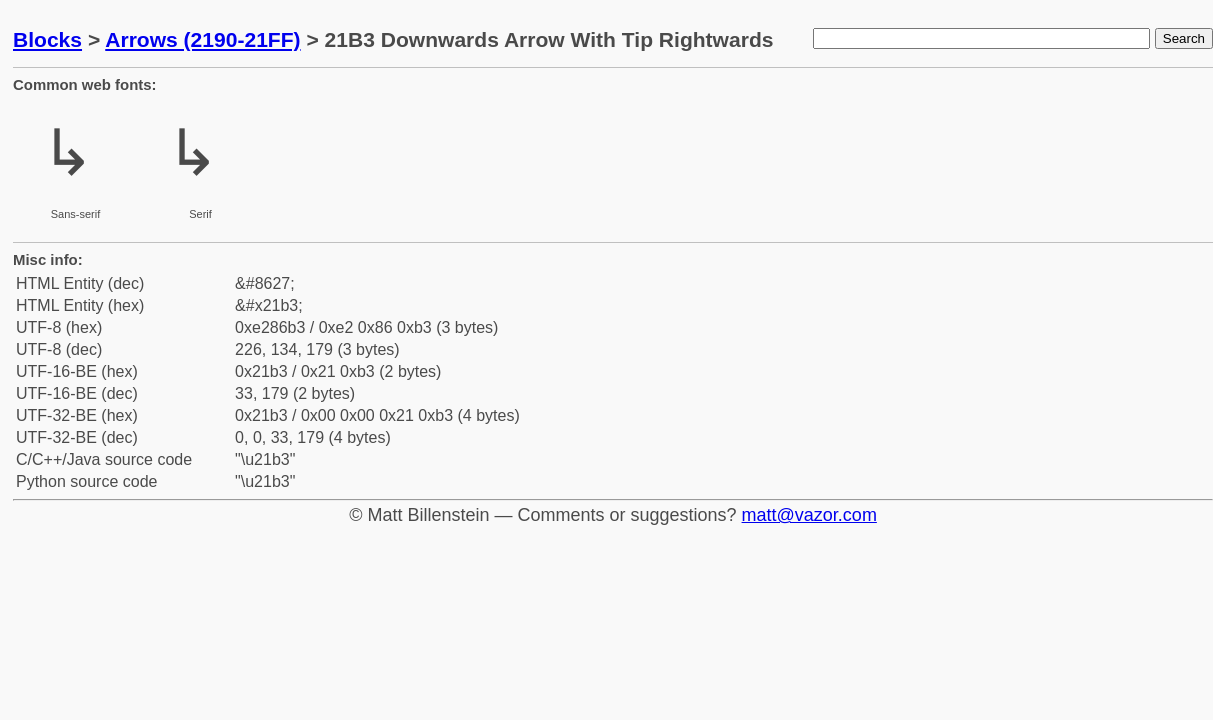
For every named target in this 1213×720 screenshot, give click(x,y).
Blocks (47, 39)
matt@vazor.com (809, 515)
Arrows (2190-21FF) (202, 39)
